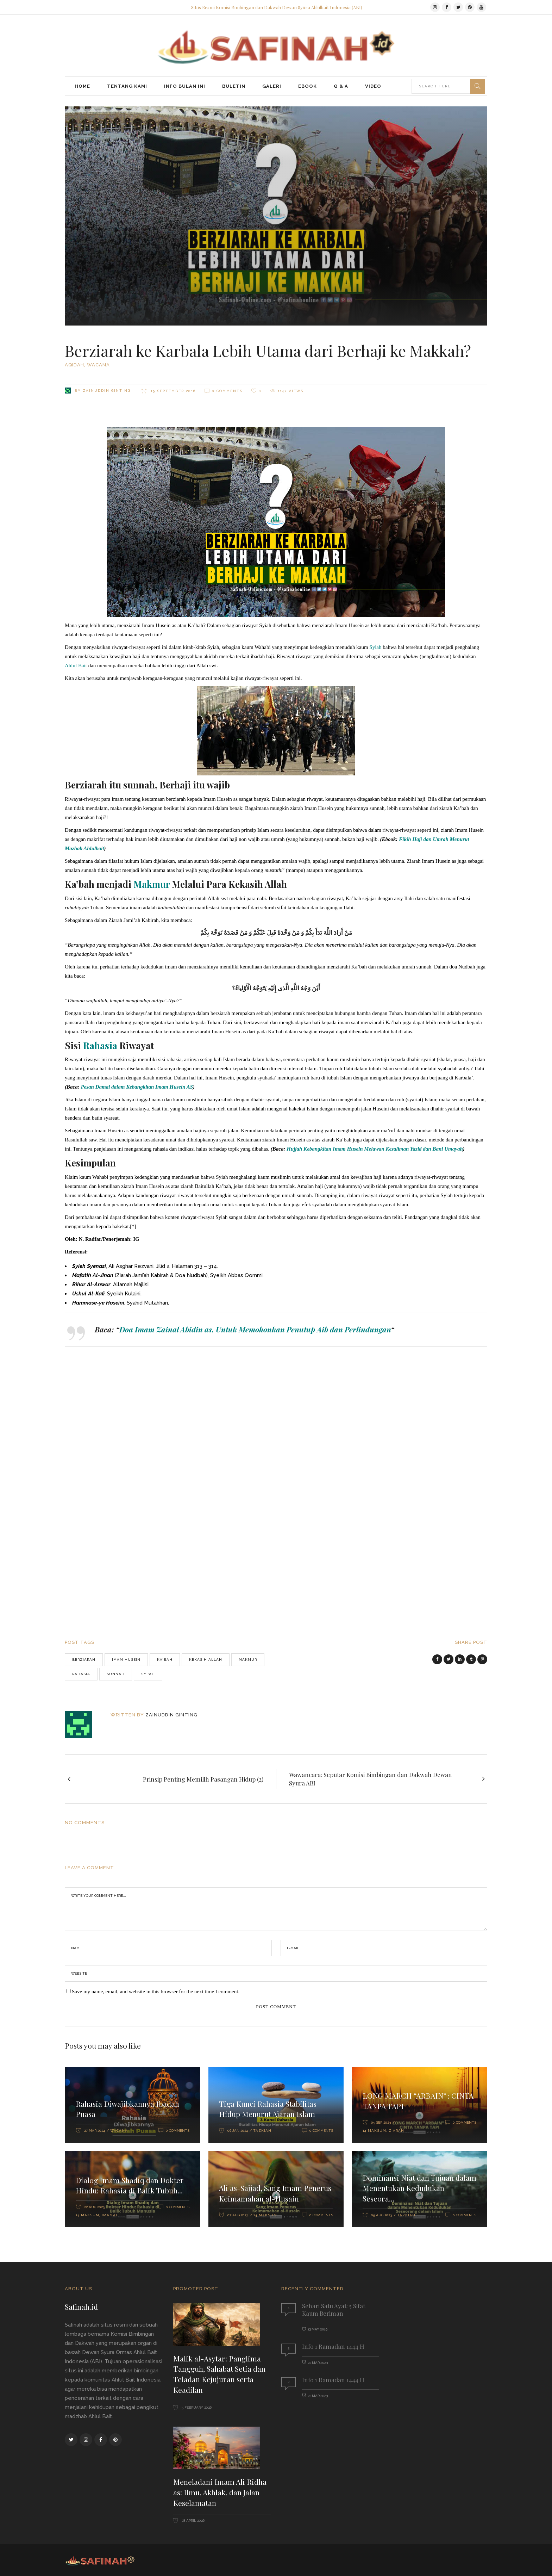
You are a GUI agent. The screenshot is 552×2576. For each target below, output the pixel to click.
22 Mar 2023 (318, 2363)
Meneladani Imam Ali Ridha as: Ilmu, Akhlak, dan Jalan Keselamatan (219, 2492)
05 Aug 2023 (381, 2215)
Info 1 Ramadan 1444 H (333, 2346)
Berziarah (83, 1659)
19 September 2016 (172, 391)
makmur (248, 1659)
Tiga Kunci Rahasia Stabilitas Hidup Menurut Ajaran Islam (267, 2109)
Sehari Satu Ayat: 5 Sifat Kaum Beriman (333, 2309)
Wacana (98, 364)
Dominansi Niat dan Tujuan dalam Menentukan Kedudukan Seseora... (419, 2188)
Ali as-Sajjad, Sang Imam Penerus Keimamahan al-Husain (275, 2193)
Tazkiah (262, 2130)
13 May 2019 (317, 2329)
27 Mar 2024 (94, 2130)
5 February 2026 (196, 2407)
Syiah (375, 647)
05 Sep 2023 (381, 2122)
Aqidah (74, 364)
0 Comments (227, 391)
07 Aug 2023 (237, 2215)
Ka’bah (164, 1659)
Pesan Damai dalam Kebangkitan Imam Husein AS (137, 1087)
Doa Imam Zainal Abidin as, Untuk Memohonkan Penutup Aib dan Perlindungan (255, 1329)
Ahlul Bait (76, 665)
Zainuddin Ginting (107, 390)
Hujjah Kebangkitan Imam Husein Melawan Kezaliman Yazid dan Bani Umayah (375, 1149)
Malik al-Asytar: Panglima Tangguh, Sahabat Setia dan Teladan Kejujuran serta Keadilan (219, 2374)
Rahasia (81, 1674)
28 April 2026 (193, 2520)
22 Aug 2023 (94, 2207)
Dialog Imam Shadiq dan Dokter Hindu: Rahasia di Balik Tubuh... (130, 2185)
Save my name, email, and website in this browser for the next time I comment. (155, 1991)
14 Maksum (374, 2130)
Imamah (110, 2215)
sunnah (116, 1674)
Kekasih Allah (205, 1659)
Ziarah (396, 2130)
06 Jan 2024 (237, 2130)
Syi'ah (148, 1674)
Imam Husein (126, 1659)
